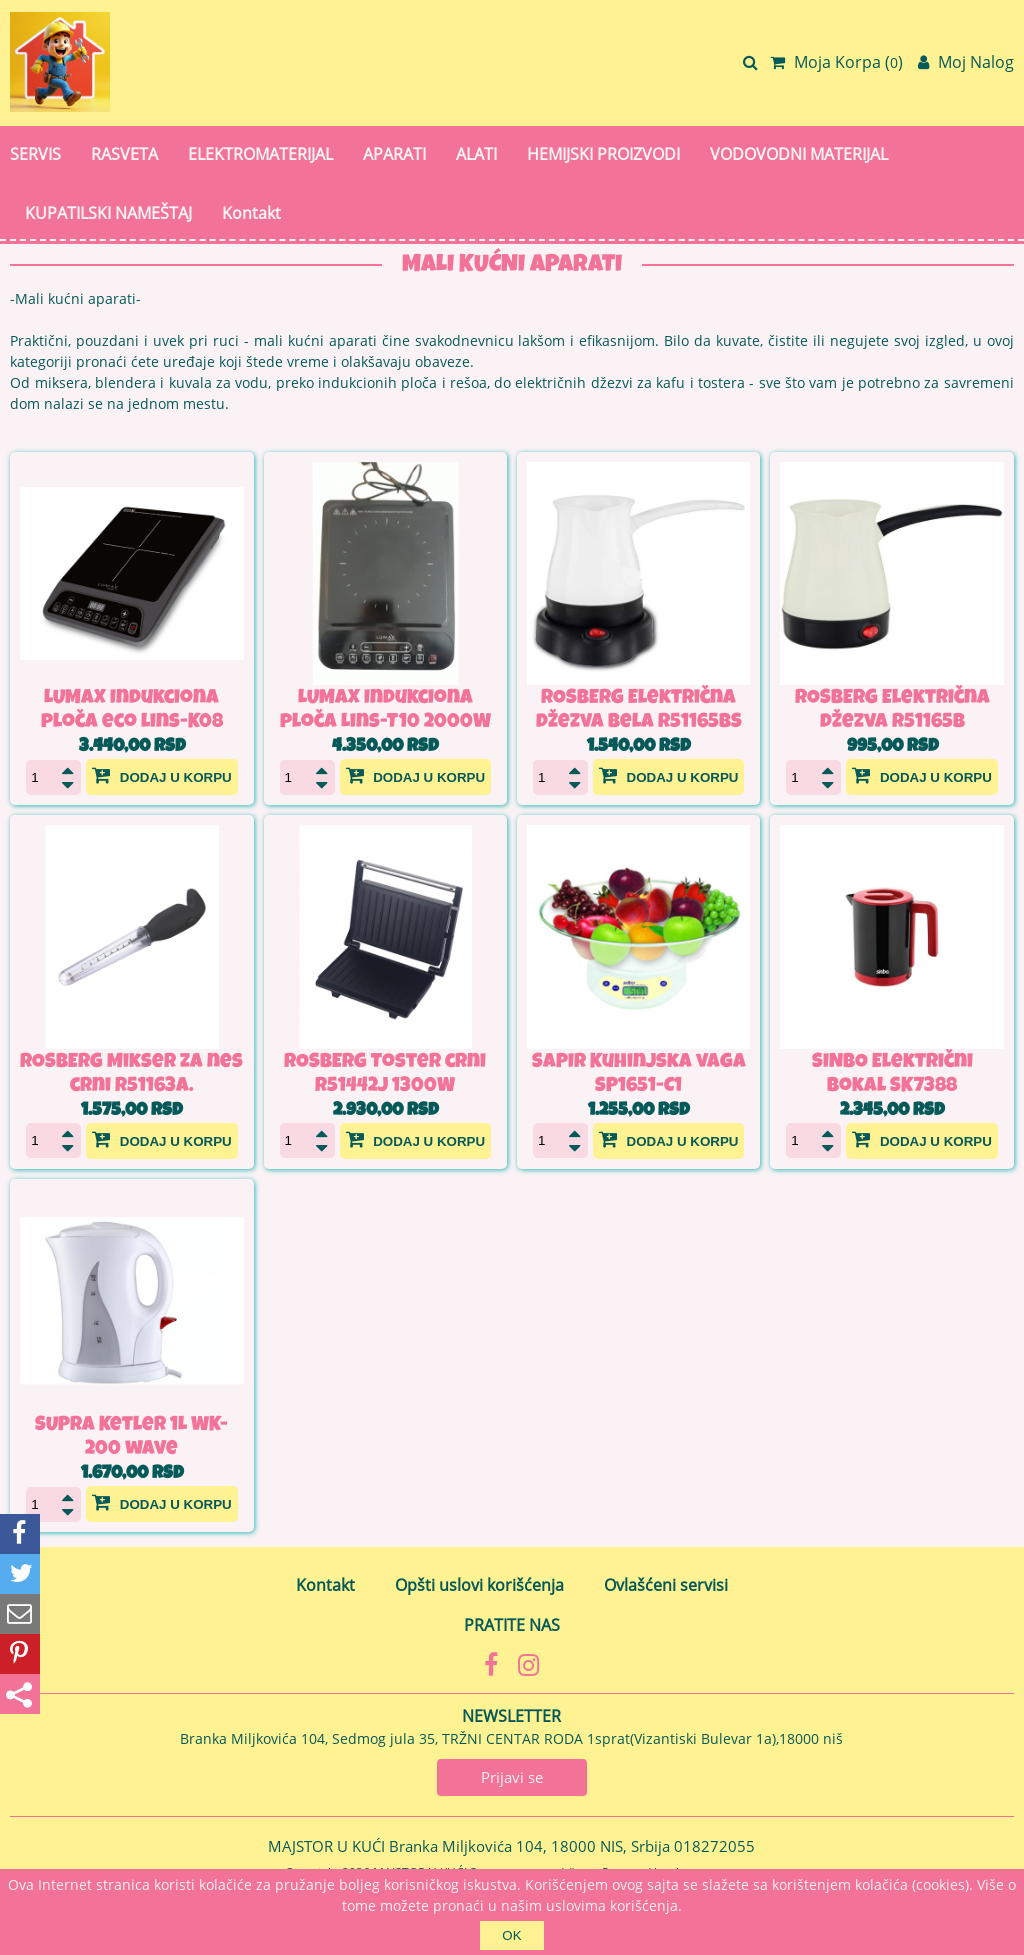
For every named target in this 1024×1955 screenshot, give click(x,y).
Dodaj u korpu (162, 775)
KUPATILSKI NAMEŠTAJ (108, 213)
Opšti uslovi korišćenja (479, 1585)
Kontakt (251, 213)
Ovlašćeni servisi (666, 1585)
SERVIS (35, 154)
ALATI (476, 154)
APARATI (394, 154)
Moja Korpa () (836, 62)
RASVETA (124, 154)
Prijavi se (512, 1777)
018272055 (714, 1846)
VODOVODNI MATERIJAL (799, 154)
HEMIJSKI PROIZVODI (603, 154)
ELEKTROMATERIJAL (260, 154)
